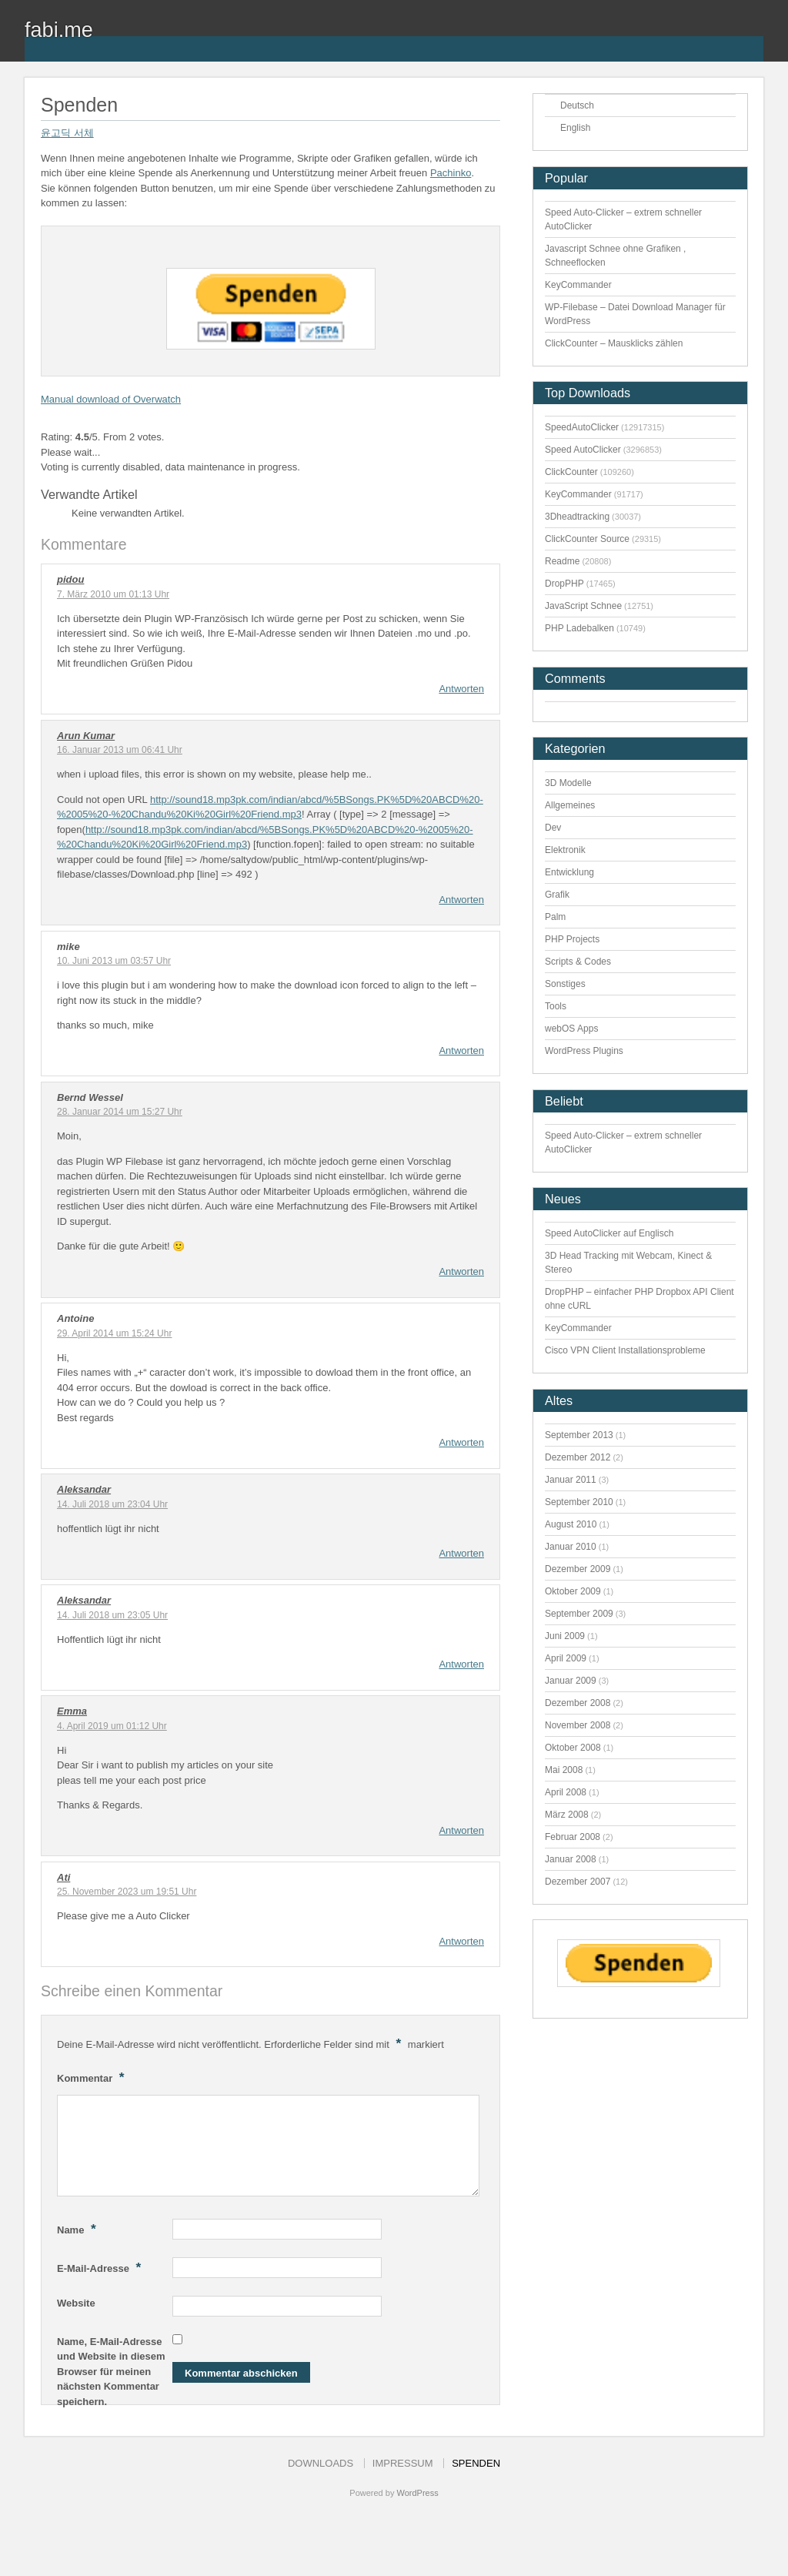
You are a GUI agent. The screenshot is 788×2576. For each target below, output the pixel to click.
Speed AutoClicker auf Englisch (609, 1233)
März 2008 (567, 1814)
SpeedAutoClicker (582, 427)
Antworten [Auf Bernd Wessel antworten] (461, 1271)
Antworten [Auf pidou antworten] (461, 688)
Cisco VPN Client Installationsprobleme (625, 1350)
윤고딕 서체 (67, 133)
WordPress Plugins (584, 1050)
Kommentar (93, 2077)
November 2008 (577, 1725)
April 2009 (565, 1658)
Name (78, 2228)
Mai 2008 (564, 1770)
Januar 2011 (570, 1479)
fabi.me (59, 30)
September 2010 (579, 1502)
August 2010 (570, 1524)
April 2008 (565, 1792)
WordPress (417, 2492)
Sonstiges (565, 984)
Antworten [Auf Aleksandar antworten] (461, 1553)
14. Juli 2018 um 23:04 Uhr (112, 1504)
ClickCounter (571, 472)
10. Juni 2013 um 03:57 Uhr (114, 960)
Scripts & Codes (578, 961)
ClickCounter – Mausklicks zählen (614, 343)
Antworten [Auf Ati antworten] (461, 1941)
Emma (72, 1711)
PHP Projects (572, 939)
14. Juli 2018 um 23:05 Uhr (112, 1615)
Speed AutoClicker (583, 449)
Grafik (557, 894)
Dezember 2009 (577, 1569)
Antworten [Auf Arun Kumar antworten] (461, 899)
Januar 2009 (570, 1680)
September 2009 (579, 1613)
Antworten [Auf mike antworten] (461, 1050)
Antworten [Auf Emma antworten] (461, 1830)
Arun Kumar (86, 735)
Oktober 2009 (573, 1591)
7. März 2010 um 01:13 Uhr (113, 594)
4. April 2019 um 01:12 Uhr (112, 1726)
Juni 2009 (565, 1636)
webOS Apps (571, 1028)
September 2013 (579, 1435)
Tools (555, 1006)
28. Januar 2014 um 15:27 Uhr (119, 1111)
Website (76, 2303)
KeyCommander (578, 284)
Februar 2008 (572, 1837)
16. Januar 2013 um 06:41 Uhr (119, 749)
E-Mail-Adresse (101, 2267)
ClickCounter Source (587, 539)
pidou (70, 579)
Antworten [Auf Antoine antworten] (461, 1442)
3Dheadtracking (577, 516)
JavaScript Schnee (583, 606)
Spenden (476, 2463)
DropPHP (564, 583)
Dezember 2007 (577, 1881)
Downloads (320, 2463)
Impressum (402, 2463)
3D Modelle (568, 783)
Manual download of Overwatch (111, 399)
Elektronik (565, 850)
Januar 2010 (570, 1546)
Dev (553, 827)
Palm (555, 917)
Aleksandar (84, 1489)
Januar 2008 (570, 1859)
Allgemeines (570, 805)
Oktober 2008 (573, 1747)
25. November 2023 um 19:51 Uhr (126, 1891)
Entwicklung (569, 872)
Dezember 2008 (577, 1703)
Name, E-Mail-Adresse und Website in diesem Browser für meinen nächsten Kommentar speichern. (111, 2371)
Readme (562, 561)
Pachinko (450, 173)
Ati (63, 1877)
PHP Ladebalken (579, 628)
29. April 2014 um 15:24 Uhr (114, 1333)
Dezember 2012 (577, 1457)
